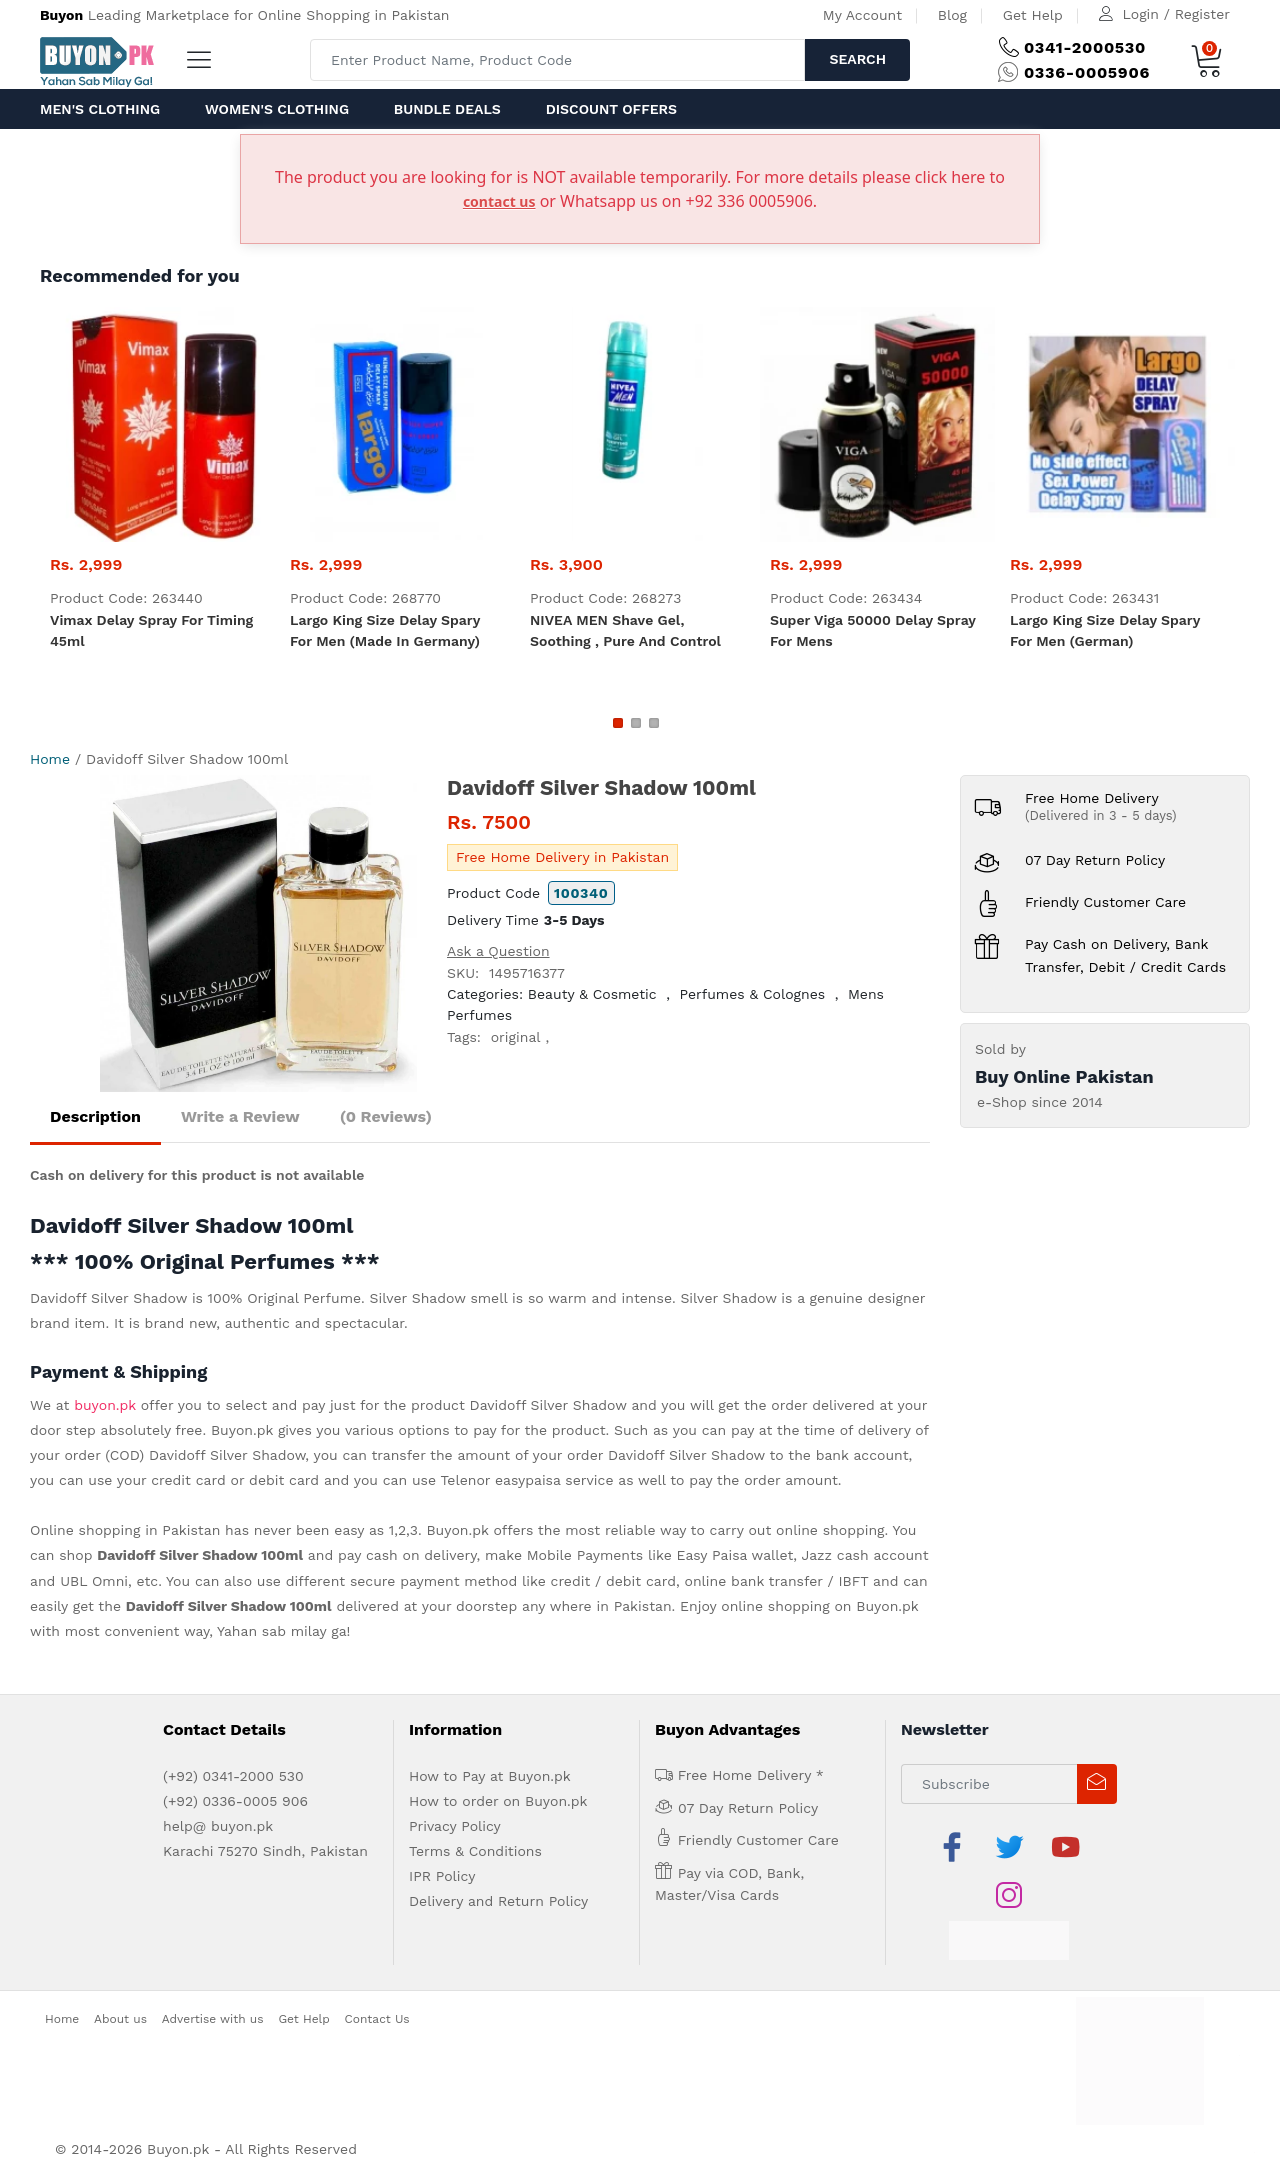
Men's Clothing (100, 109)
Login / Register (1176, 14)
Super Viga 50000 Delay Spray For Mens (873, 630)
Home (50, 759)
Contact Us (377, 2019)
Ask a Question (498, 951)
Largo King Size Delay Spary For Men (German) (1105, 630)
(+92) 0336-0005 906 (235, 1801)
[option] (258, 933)
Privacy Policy (455, 1826)
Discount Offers (611, 109)
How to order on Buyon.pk (498, 1801)
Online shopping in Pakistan (125, 1530)
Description (95, 1116)
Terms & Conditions (475, 1851)
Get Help (1033, 15)
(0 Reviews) (386, 1116)
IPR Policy (442, 1876)
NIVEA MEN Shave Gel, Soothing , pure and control (625, 630)
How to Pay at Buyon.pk (490, 1776)
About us (120, 2019)
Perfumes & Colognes (753, 994)
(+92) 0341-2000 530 (233, 1776)
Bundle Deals (447, 109)
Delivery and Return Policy (498, 1901)
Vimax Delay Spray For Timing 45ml (151, 630)
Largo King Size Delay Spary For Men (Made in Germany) (385, 630)
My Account (862, 15)
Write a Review (240, 1116)
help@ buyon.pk (218, 1826)
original (516, 1037)
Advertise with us (213, 2019)
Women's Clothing (277, 109)
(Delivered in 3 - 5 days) (1101, 815)
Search (857, 59)
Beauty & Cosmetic (592, 994)
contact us (499, 201)
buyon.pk (105, 1405)
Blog (952, 15)
